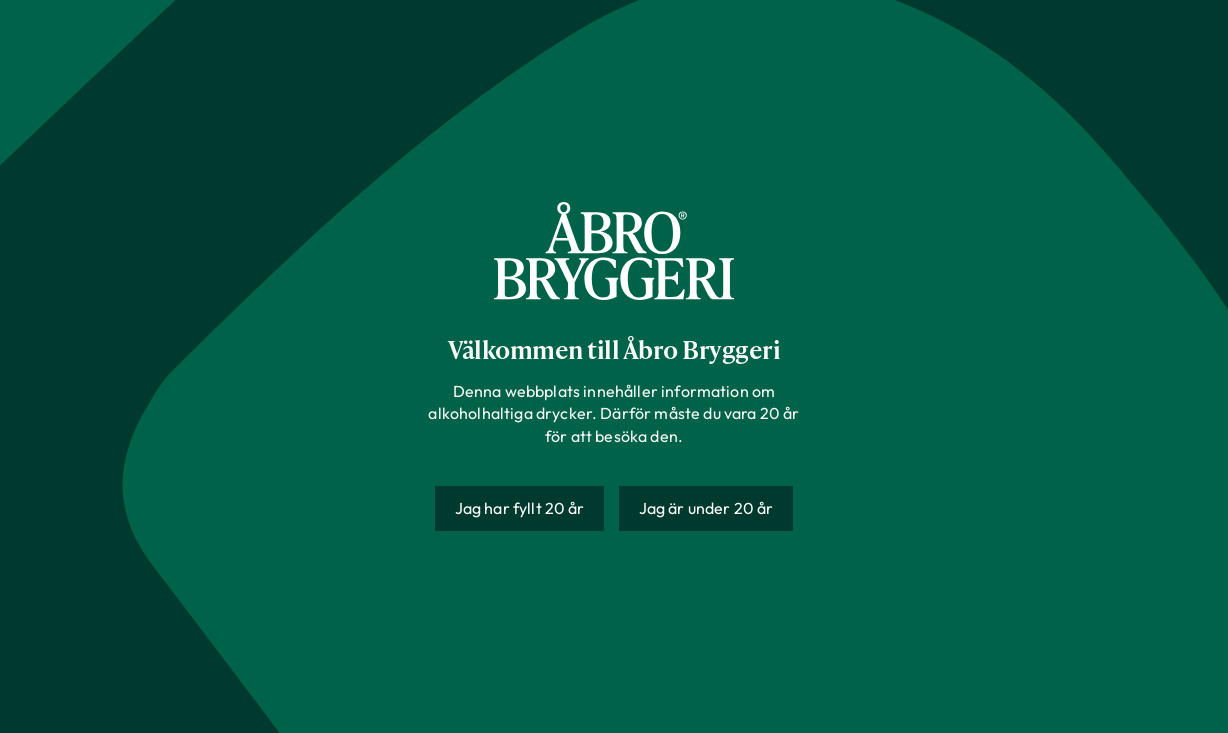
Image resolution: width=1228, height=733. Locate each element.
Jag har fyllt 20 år (520, 508)
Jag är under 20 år (706, 508)
